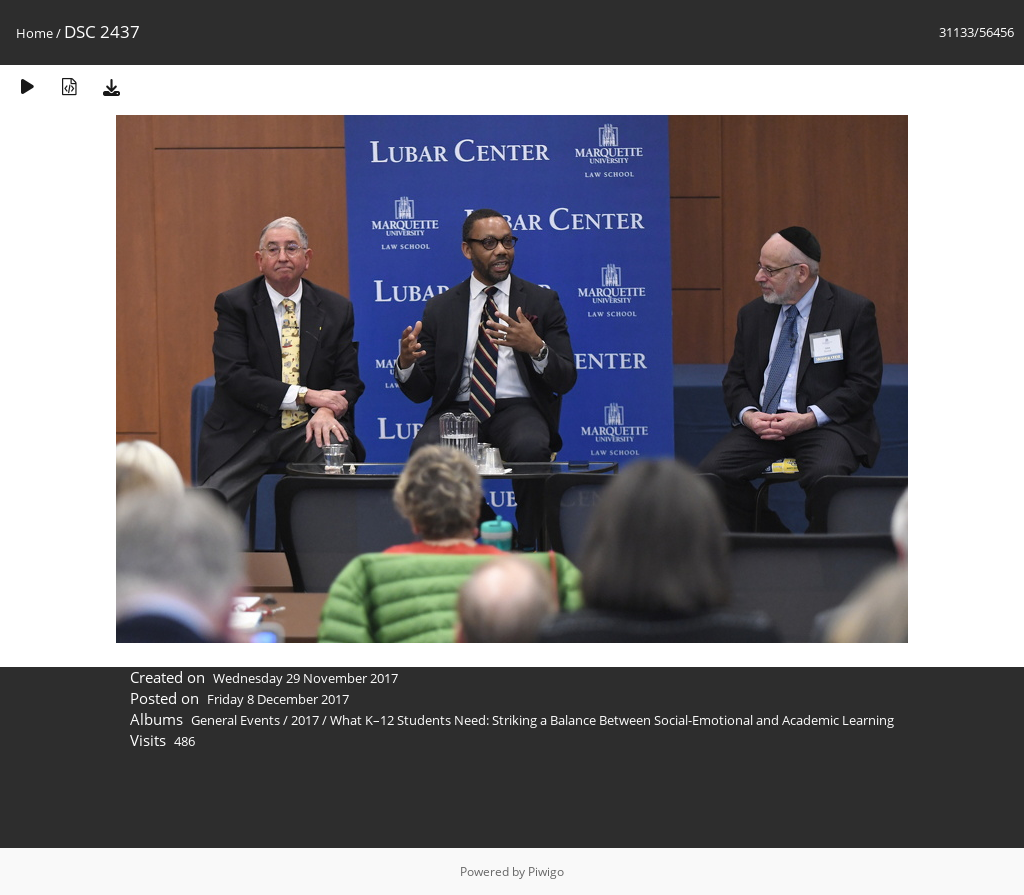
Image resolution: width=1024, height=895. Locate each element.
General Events (235, 720)
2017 (305, 720)
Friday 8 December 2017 (278, 699)
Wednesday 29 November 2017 (305, 678)
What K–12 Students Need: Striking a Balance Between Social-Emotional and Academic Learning (612, 720)
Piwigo (546, 871)
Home (34, 33)
